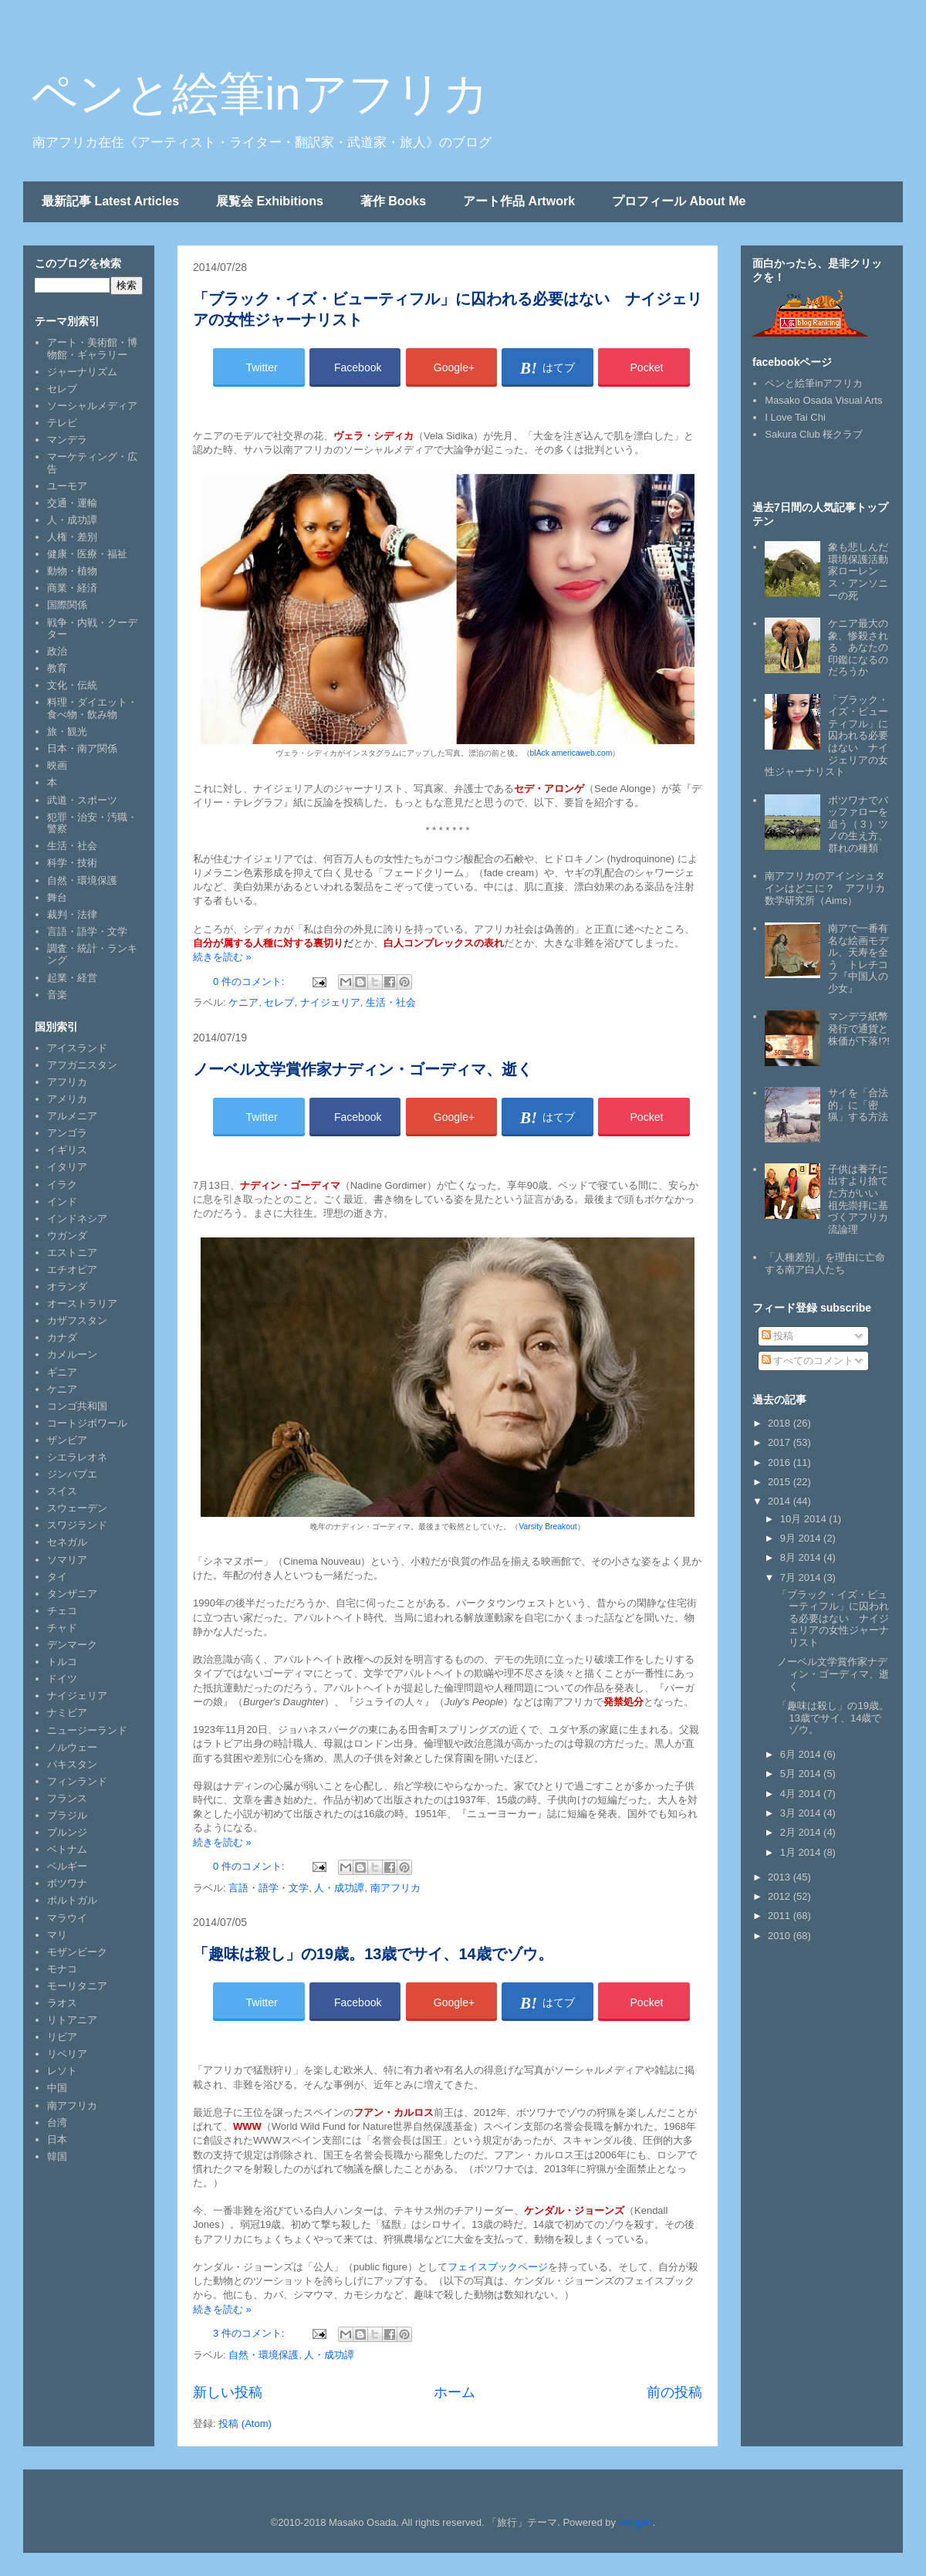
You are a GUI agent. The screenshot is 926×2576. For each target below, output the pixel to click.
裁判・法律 (72, 914)
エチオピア (72, 1269)
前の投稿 (674, 2392)
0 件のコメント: (250, 981)
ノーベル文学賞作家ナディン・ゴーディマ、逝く (362, 1069)
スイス (62, 1491)
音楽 (57, 994)
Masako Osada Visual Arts (823, 400)
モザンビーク (77, 1952)
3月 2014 (801, 1813)
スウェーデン (77, 1508)
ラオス (62, 2003)
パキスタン (72, 1764)
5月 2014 (801, 1773)
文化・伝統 (72, 685)
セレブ (279, 1002)
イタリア (67, 1167)
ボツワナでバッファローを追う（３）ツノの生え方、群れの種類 (858, 824)
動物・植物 (72, 571)
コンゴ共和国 (77, 1406)
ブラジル (67, 1815)
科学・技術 (72, 862)
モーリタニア (77, 1986)
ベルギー (67, 1866)
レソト (62, 2071)
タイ (57, 1576)
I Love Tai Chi (795, 417)
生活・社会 (391, 1002)
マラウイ (67, 1918)
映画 (57, 765)
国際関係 (67, 605)
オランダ (67, 1286)
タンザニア (72, 1593)
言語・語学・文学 (268, 1888)
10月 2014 (805, 1519)
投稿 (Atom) (245, 2423)
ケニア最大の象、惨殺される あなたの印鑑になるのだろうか (858, 647)
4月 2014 (801, 1793)
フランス (67, 1798)
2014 (780, 1501)
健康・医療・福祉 (87, 554)
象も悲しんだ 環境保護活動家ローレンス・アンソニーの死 (863, 571)
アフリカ (67, 1082)
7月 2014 (801, 1577)
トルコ (62, 1661)
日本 (57, 2139)
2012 (780, 1896)
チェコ (62, 1610)
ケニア (243, 1002)
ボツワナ (67, 1883)
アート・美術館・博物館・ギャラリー (92, 349)
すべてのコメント (808, 1360)
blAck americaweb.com (571, 753)
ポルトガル (72, 1900)
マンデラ (67, 439)
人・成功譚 (339, 1888)
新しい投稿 (227, 2392)
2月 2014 (801, 1832)
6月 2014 (801, 1754)
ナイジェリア (330, 1002)
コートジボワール (87, 1423)
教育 (57, 668)
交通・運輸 (72, 503)
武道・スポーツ (82, 800)
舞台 (57, 897)
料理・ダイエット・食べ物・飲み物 (92, 708)
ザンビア (67, 1440)
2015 (780, 1482)
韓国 (57, 2156)
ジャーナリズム (82, 371)
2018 (780, 1423)
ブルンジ (67, 1832)
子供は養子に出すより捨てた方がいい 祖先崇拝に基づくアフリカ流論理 (858, 1199)
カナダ (62, 1337)
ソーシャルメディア (92, 405)
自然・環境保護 (263, 2355)
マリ (57, 1935)
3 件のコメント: (250, 2333)
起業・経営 (72, 977)
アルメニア (72, 1116)
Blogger (636, 2522)
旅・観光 (67, 731)
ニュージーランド (87, 1730)
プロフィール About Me (678, 201)
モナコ (62, 1969)
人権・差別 (72, 537)
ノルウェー (72, 1747)
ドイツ (62, 1678)
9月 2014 (801, 1538)
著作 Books (393, 201)
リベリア (67, 2054)
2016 (780, 1462)
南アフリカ (395, 1888)
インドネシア (77, 1218)
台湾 (57, 2122)
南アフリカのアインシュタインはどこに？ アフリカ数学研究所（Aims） (825, 887)
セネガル (67, 1542)
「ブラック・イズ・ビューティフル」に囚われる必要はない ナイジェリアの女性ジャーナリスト (833, 1618)
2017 (780, 1442)
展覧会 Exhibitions (269, 201)
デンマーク (72, 1644)
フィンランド (77, 1781)
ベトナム (67, 1849)
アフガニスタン (82, 1065)
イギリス (67, 1150)
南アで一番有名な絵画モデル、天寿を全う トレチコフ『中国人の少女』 (858, 958)
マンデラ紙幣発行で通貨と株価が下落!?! (858, 1028)
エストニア (72, 1252)
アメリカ (67, 1099)
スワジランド (77, 1525)
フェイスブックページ (498, 2267)
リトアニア (72, 2020)
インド (62, 1201)
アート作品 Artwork (519, 201)
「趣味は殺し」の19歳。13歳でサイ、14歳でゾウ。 (373, 1953)
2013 (780, 1877)
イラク (62, 1184)
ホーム (454, 2392)
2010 (780, 1935)
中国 (57, 2088)
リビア (62, 2037)
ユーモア (67, 486)
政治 (57, 651)
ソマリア (67, 1560)
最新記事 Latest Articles (110, 201)
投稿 (778, 1336)
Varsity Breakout (547, 1526)
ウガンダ (67, 1235)
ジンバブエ (72, 1474)
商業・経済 (72, 588)
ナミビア (67, 1712)
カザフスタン (77, 1320)
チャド (62, 1627)
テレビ (62, 422)
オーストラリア (82, 1303)
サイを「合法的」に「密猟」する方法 (858, 1104)
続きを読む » (222, 957)
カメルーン (72, 1354)
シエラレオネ (77, 1457)
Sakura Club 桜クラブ (814, 434)
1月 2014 (801, 1852)
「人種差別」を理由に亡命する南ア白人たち (825, 1263)
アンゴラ (67, 1133)
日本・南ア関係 (82, 748)
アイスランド (77, 1048)
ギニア (62, 1372)
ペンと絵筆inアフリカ (260, 94)
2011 (780, 1915)
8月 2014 (801, 1557)
